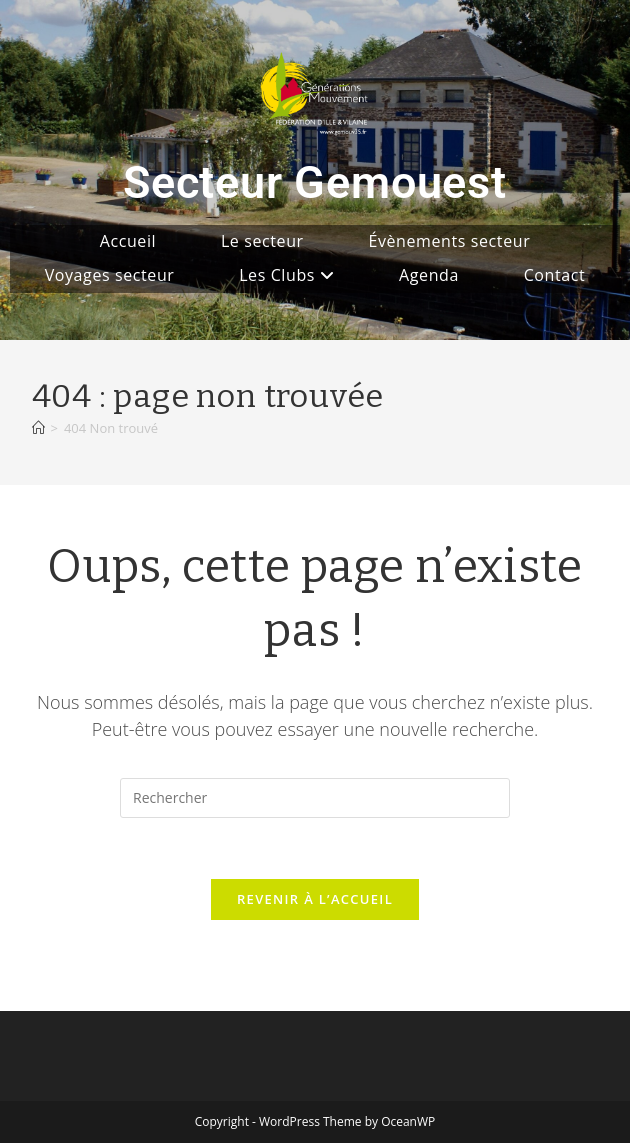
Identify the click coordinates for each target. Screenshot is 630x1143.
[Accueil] (38, 428)
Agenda (429, 275)
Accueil (128, 241)
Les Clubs (286, 275)
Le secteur (262, 241)
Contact (555, 275)
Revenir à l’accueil (315, 899)
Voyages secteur (110, 275)
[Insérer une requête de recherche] (315, 798)
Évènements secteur (449, 241)
